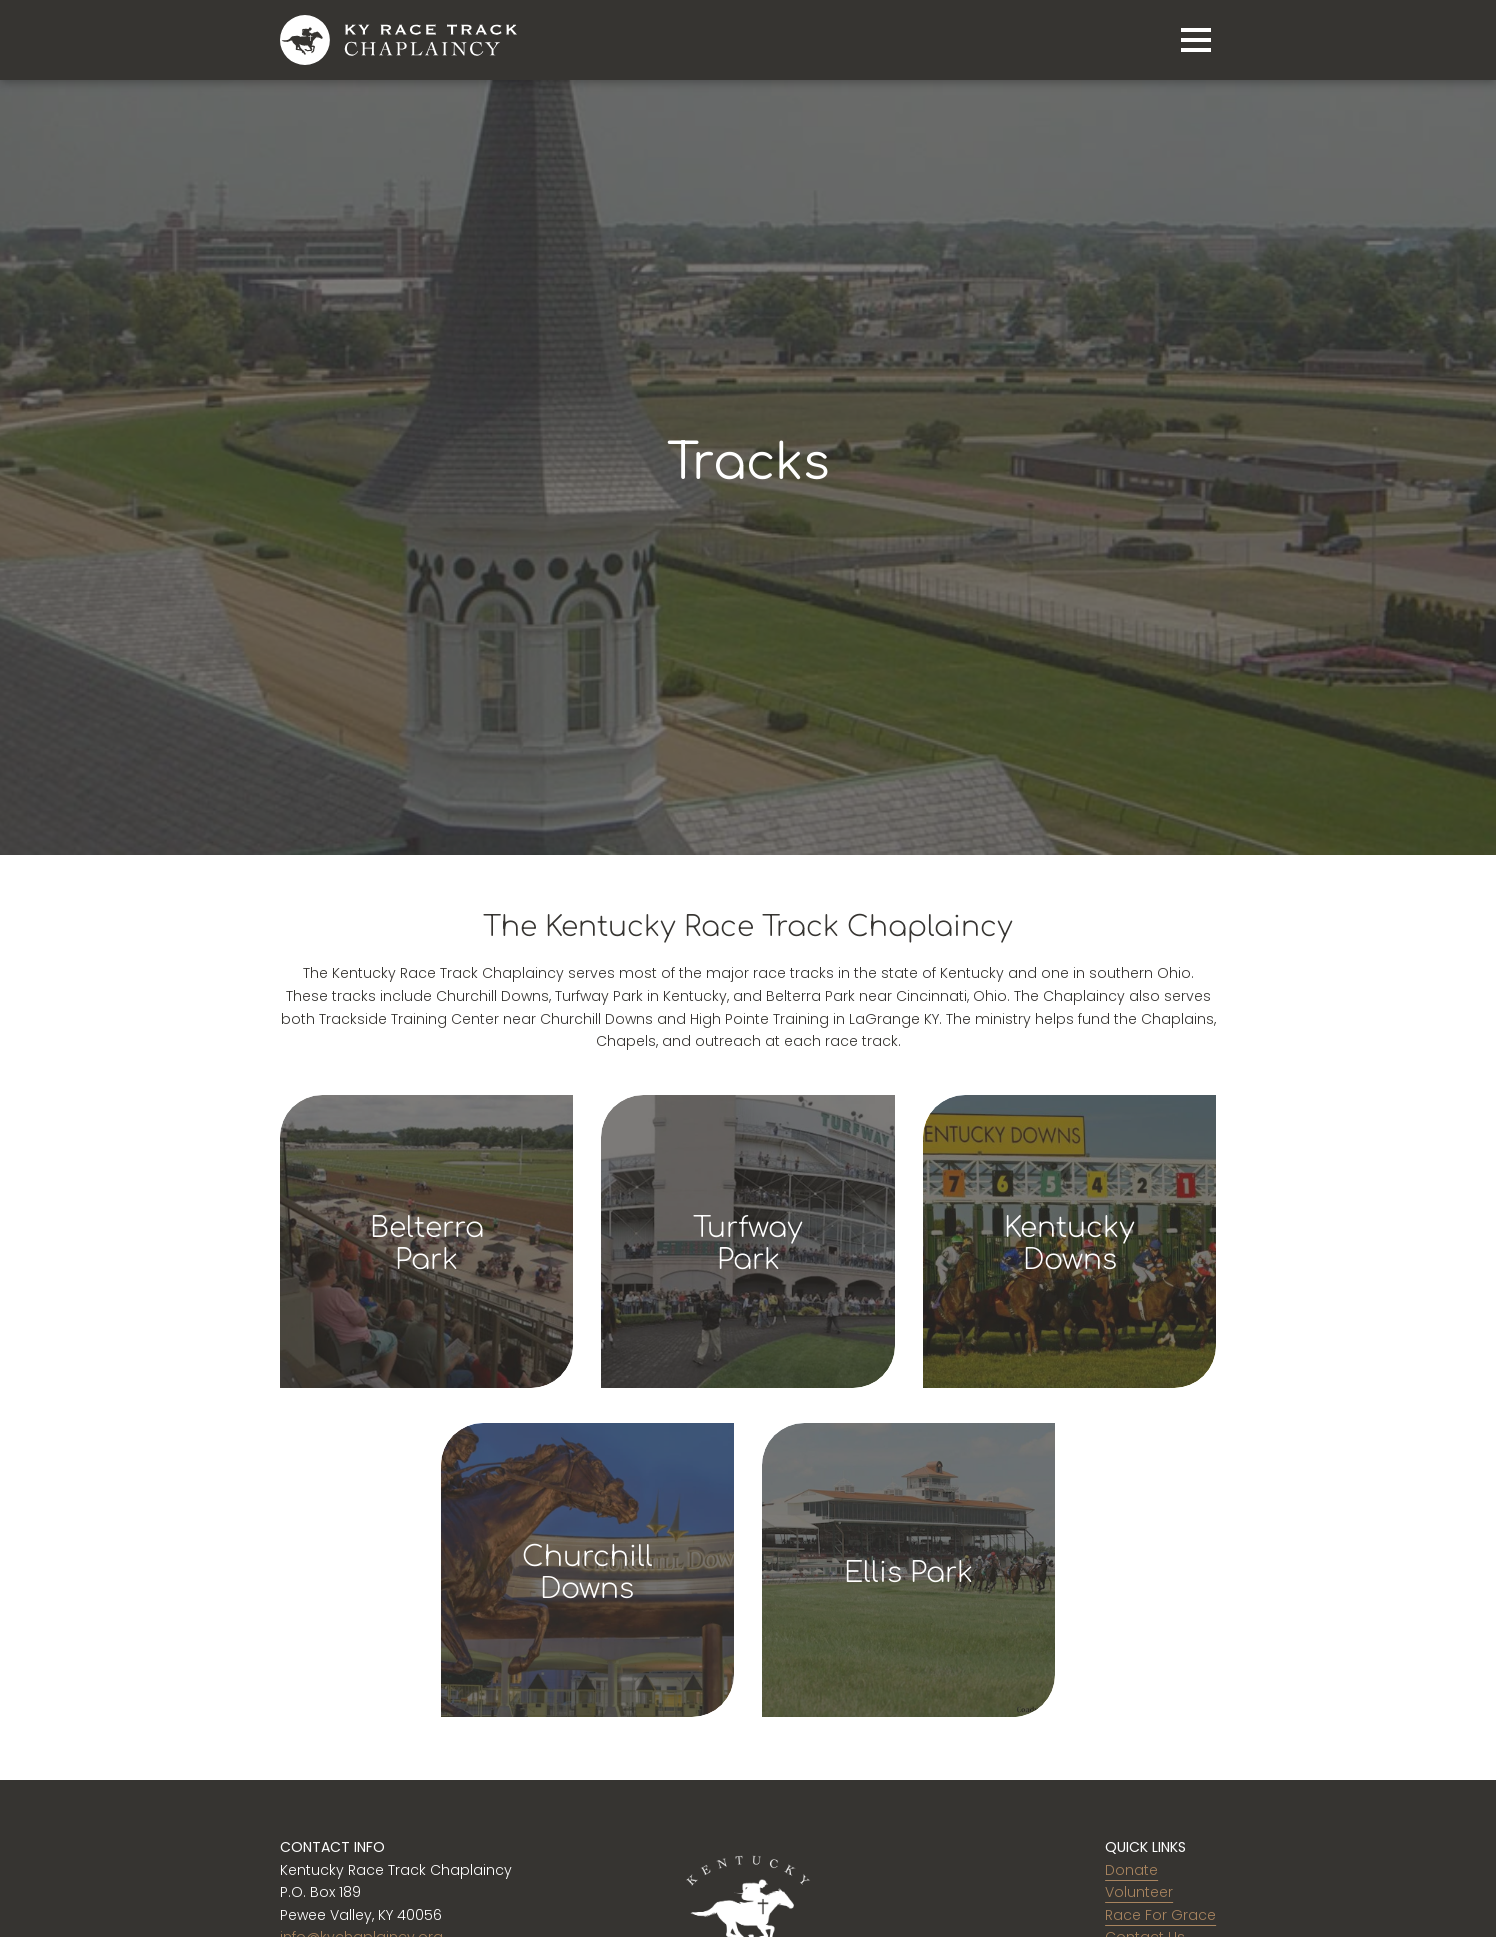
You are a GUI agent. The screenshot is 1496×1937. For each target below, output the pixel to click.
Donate (1131, 1870)
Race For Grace (1160, 1915)
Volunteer (1139, 1892)
